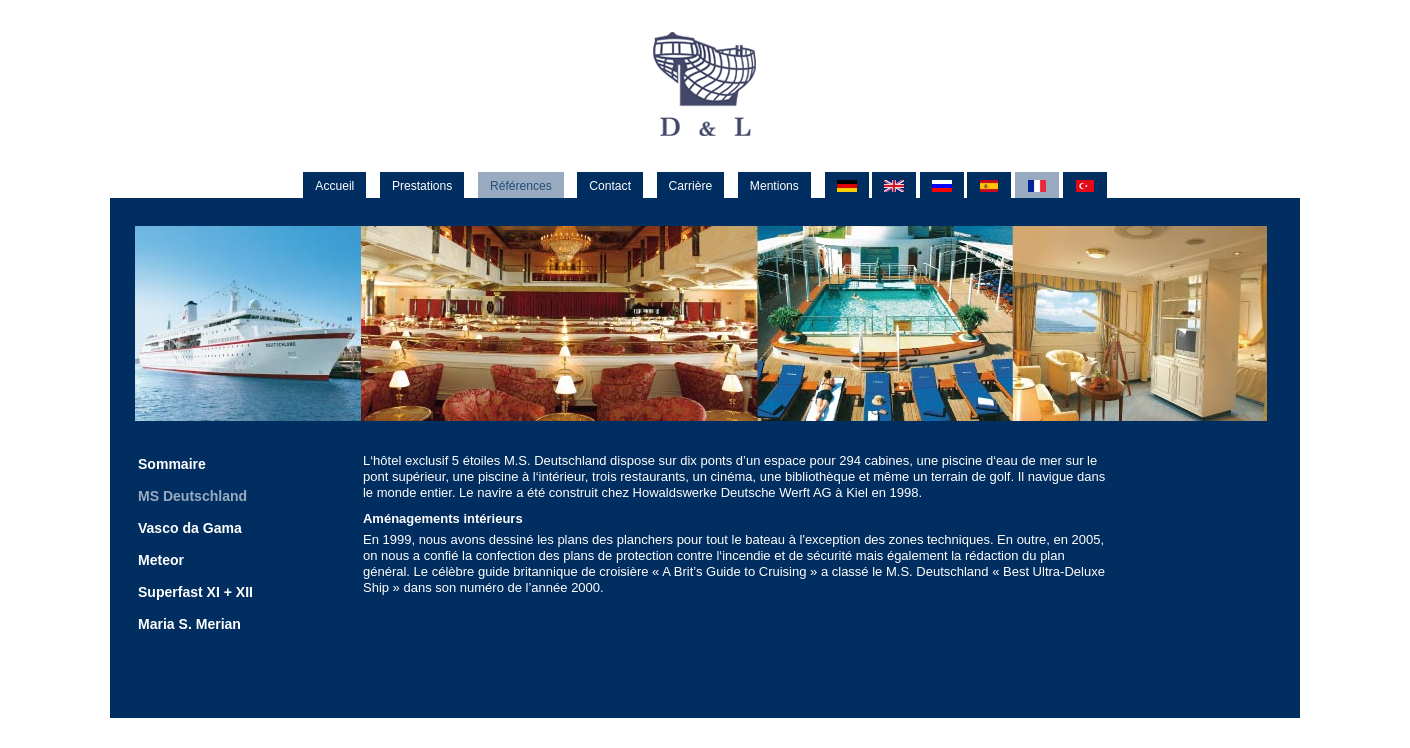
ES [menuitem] (989, 186)
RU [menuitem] (942, 186)
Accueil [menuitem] (334, 186)
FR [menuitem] (1037, 186)
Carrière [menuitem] (691, 186)
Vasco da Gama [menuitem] (190, 528)
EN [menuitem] (894, 186)
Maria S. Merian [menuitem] (189, 624)
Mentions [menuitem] (774, 186)
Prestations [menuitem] (422, 186)
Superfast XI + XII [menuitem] (195, 592)
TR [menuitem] (1085, 186)
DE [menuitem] (847, 186)
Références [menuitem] (521, 186)
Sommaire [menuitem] (172, 464)
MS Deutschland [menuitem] (192, 496)
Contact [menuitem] (610, 186)
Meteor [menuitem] (161, 560)
